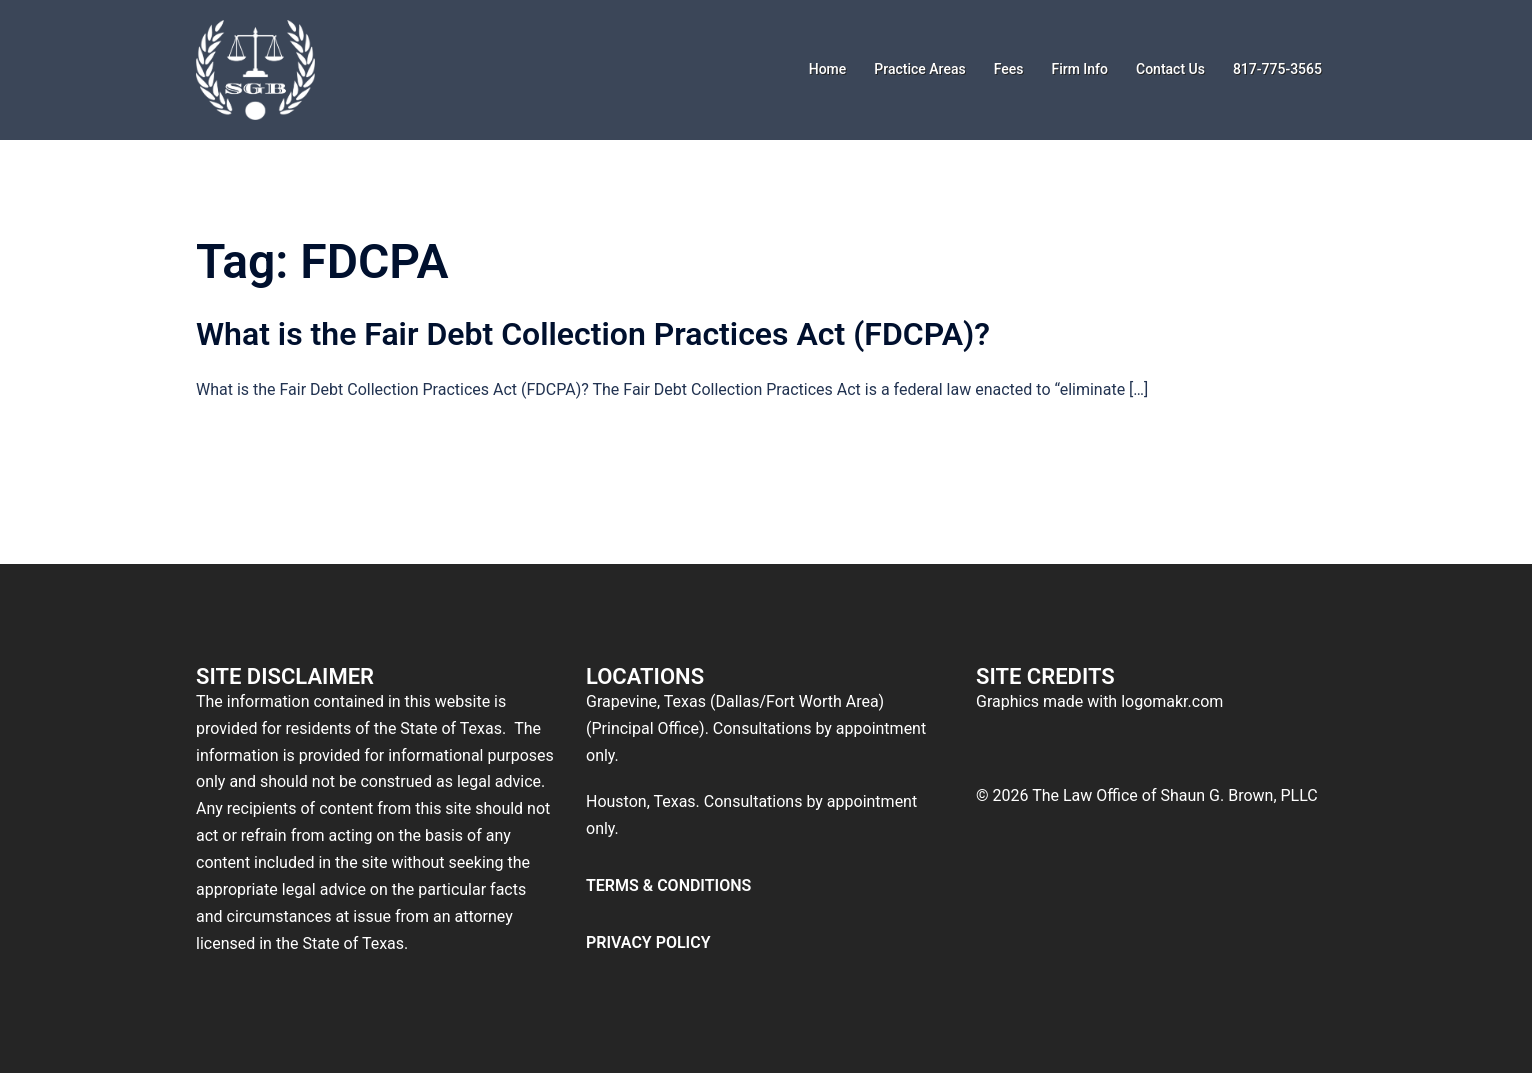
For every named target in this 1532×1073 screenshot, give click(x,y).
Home (828, 69)
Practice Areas (919, 69)
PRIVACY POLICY (648, 942)
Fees (1009, 69)
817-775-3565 (1277, 69)
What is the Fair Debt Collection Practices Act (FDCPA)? (593, 334)
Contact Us (1170, 69)
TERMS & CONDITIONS (668, 885)
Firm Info (1079, 69)
